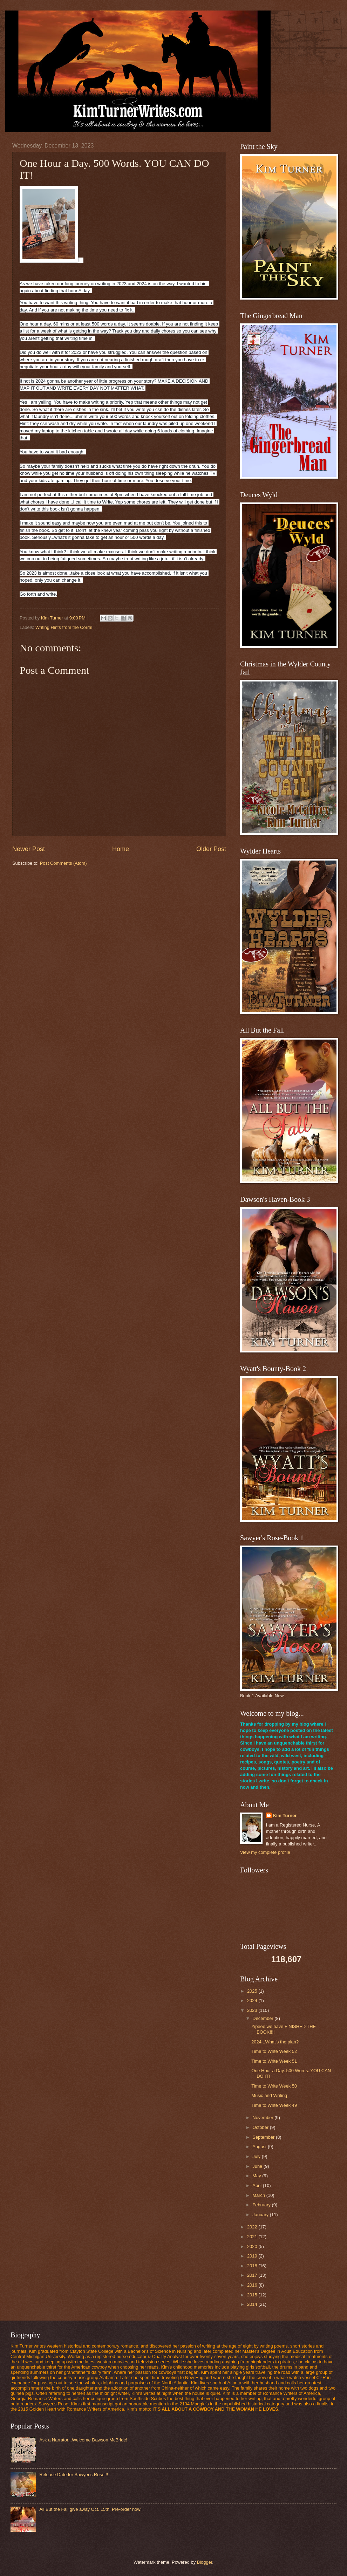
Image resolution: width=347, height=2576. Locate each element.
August (260, 2146)
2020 (252, 2246)
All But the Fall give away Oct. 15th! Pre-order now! (90, 2509)
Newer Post (28, 848)
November (263, 2117)
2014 (252, 2304)
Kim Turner (285, 1815)
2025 (252, 1991)
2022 (252, 2226)
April (257, 2185)
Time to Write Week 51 (274, 2061)
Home (120, 848)
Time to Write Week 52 (274, 2051)
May (257, 2175)
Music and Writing (269, 2095)
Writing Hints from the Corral (63, 627)
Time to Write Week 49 (274, 2105)
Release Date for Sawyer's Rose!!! (73, 2474)
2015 (252, 2294)
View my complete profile (265, 1852)
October (261, 2127)
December (263, 2018)
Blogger (204, 2562)
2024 (252, 2000)
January (261, 2214)
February (262, 2204)
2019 (252, 2256)
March (259, 2195)
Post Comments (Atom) (63, 863)
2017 (252, 2275)
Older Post (211, 848)
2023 (252, 2010)
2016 (252, 2285)
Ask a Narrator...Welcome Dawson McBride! (83, 2440)
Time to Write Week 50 (274, 2086)
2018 (252, 2265)
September (264, 2137)
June (258, 2166)
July (256, 2156)
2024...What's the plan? (275, 2041)
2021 (252, 2236)
